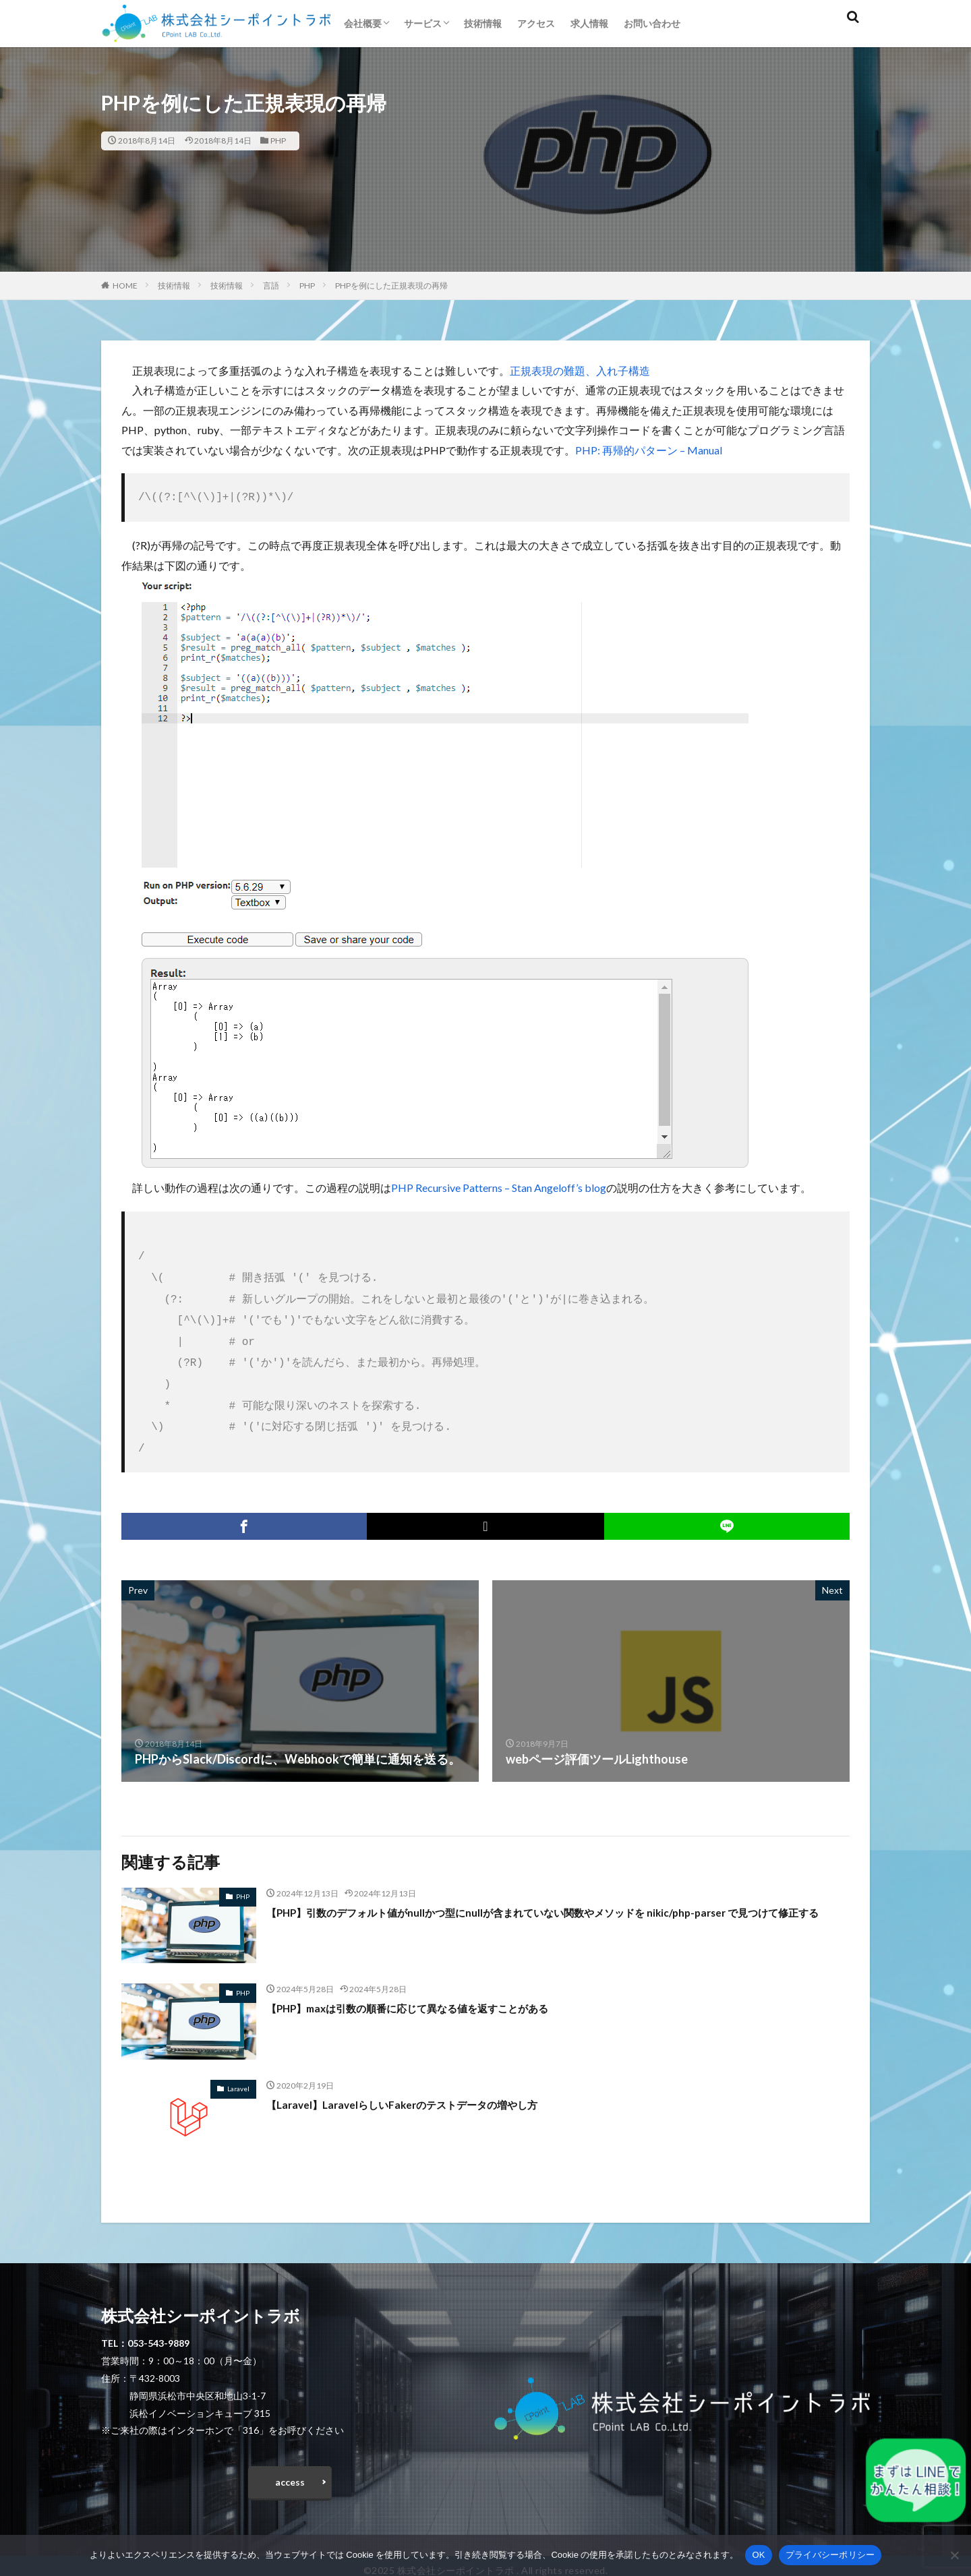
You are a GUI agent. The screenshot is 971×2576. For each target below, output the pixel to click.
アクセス (536, 23)
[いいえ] (954, 2555)
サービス (423, 23)
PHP (278, 141)
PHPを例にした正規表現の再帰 (391, 285)
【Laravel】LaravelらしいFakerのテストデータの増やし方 (426, 2087)
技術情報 (483, 23)
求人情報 (589, 23)
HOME (125, 285)
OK (758, 2555)
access (290, 2469)
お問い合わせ (652, 23)
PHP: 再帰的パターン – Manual (648, 450)
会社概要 (363, 23)
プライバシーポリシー (830, 2555)
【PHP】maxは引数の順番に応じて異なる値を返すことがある (435, 1991)
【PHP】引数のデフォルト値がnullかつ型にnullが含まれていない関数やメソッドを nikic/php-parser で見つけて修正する (557, 1904)
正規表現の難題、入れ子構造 (580, 370)
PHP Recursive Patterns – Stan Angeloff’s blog (498, 1186)
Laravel (238, 2072)
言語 (271, 285)
